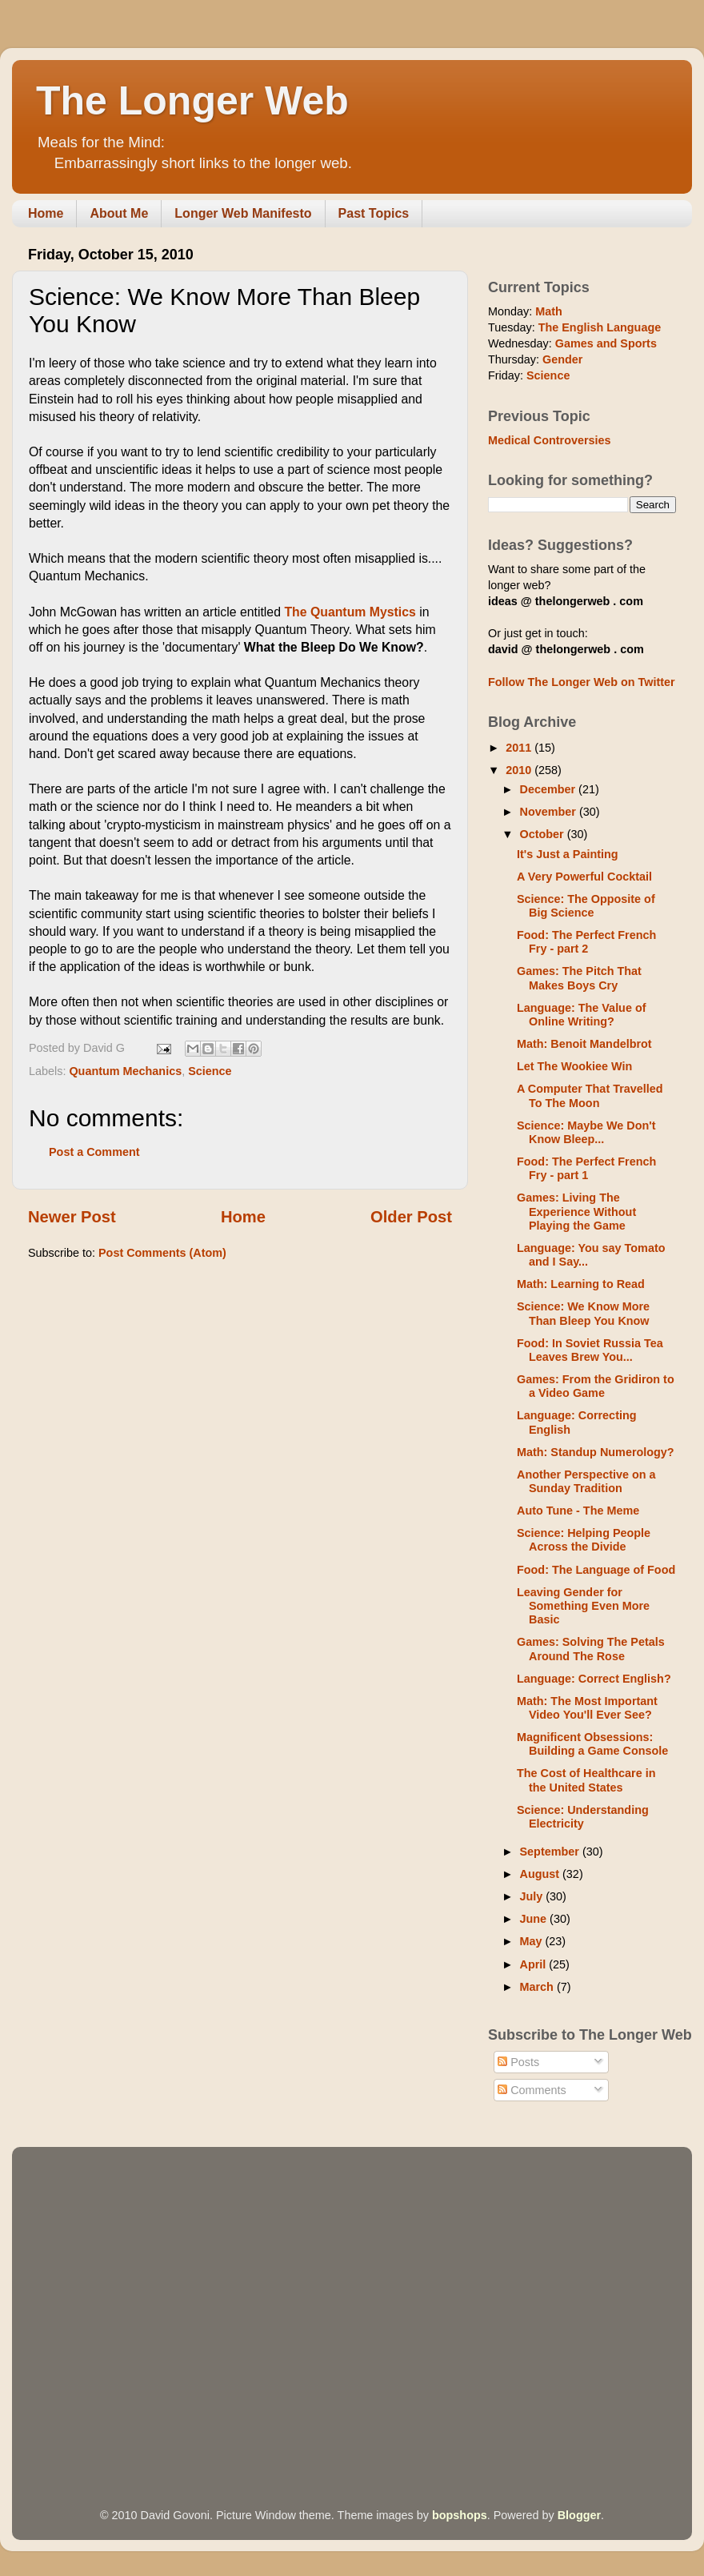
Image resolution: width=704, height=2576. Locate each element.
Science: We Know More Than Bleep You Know (583, 1313)
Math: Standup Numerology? (595, 1452)
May (533, 1941)
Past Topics (374, 213)
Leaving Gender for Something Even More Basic (583, 1606)
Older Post (411, 1217)
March (538, 1986)
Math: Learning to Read (581, 1284)
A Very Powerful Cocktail (584, 876)
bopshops (459, 2515)
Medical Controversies (549, 440)
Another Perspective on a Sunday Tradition (586, 1481)
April (535, 1964)
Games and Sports (606, 343)
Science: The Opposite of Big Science (586, 906)
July (533, 1896)
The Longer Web (192, 100)
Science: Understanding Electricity (583, 1817)
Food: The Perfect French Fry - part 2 (586, 942)
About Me (119, 213)
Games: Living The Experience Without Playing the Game (576, 1211)
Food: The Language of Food (596, 1569)
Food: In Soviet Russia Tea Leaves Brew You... (590, 1350)
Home (45, 213)
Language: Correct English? (594, 1678)
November (549, 811)
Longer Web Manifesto (242, 213)
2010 (520, 770)
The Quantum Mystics (349, 612)
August (541, 1874)
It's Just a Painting (567, 854)
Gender (562, 359)
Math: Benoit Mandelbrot (584, 1043)
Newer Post (72, 1217)
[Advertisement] (150, 2305)
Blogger (579, 2515)
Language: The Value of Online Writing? (581, 1014)
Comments (532, 2090)
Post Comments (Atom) (162, 1252)
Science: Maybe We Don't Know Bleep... (586, 1132)
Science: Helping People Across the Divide (583, 1540)
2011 (520, 747)
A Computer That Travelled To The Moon (590, 1095)
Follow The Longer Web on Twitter (581, 682)
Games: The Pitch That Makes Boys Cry (579, 978)
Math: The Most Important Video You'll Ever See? (587, 1708)
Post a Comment (94, 1152)
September (551, 1851)
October (543, 834)
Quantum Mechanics (125, 1071)
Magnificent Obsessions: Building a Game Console (592, 1744)
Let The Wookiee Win (574, 1066)
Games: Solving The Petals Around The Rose (591, 1648)
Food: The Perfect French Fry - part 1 (586, 1168)
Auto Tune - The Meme (578, 1510)
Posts (518, 2062)
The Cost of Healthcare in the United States (586, 1780)
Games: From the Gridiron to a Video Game (595, 1386)
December (549, 789)
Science (209, 1071)
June (535, 1918)
